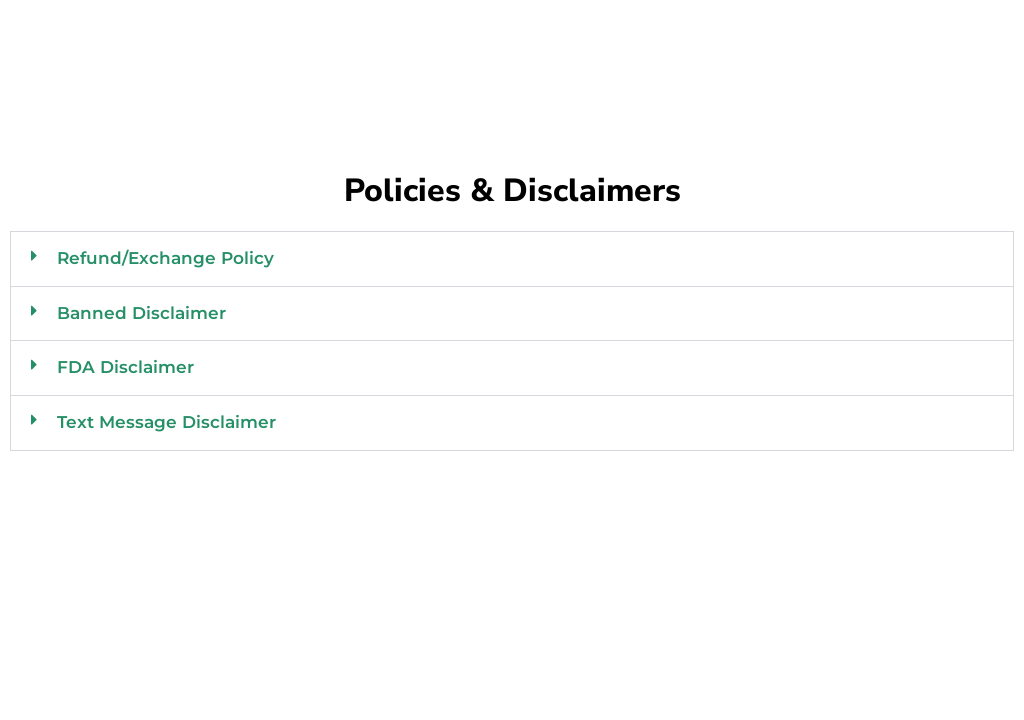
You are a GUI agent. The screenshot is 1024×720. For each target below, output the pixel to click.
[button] (512, 259)
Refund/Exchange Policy (165, 258)
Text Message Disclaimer (166, 422)
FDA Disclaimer (125, 367)
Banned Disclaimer (141, 313)
